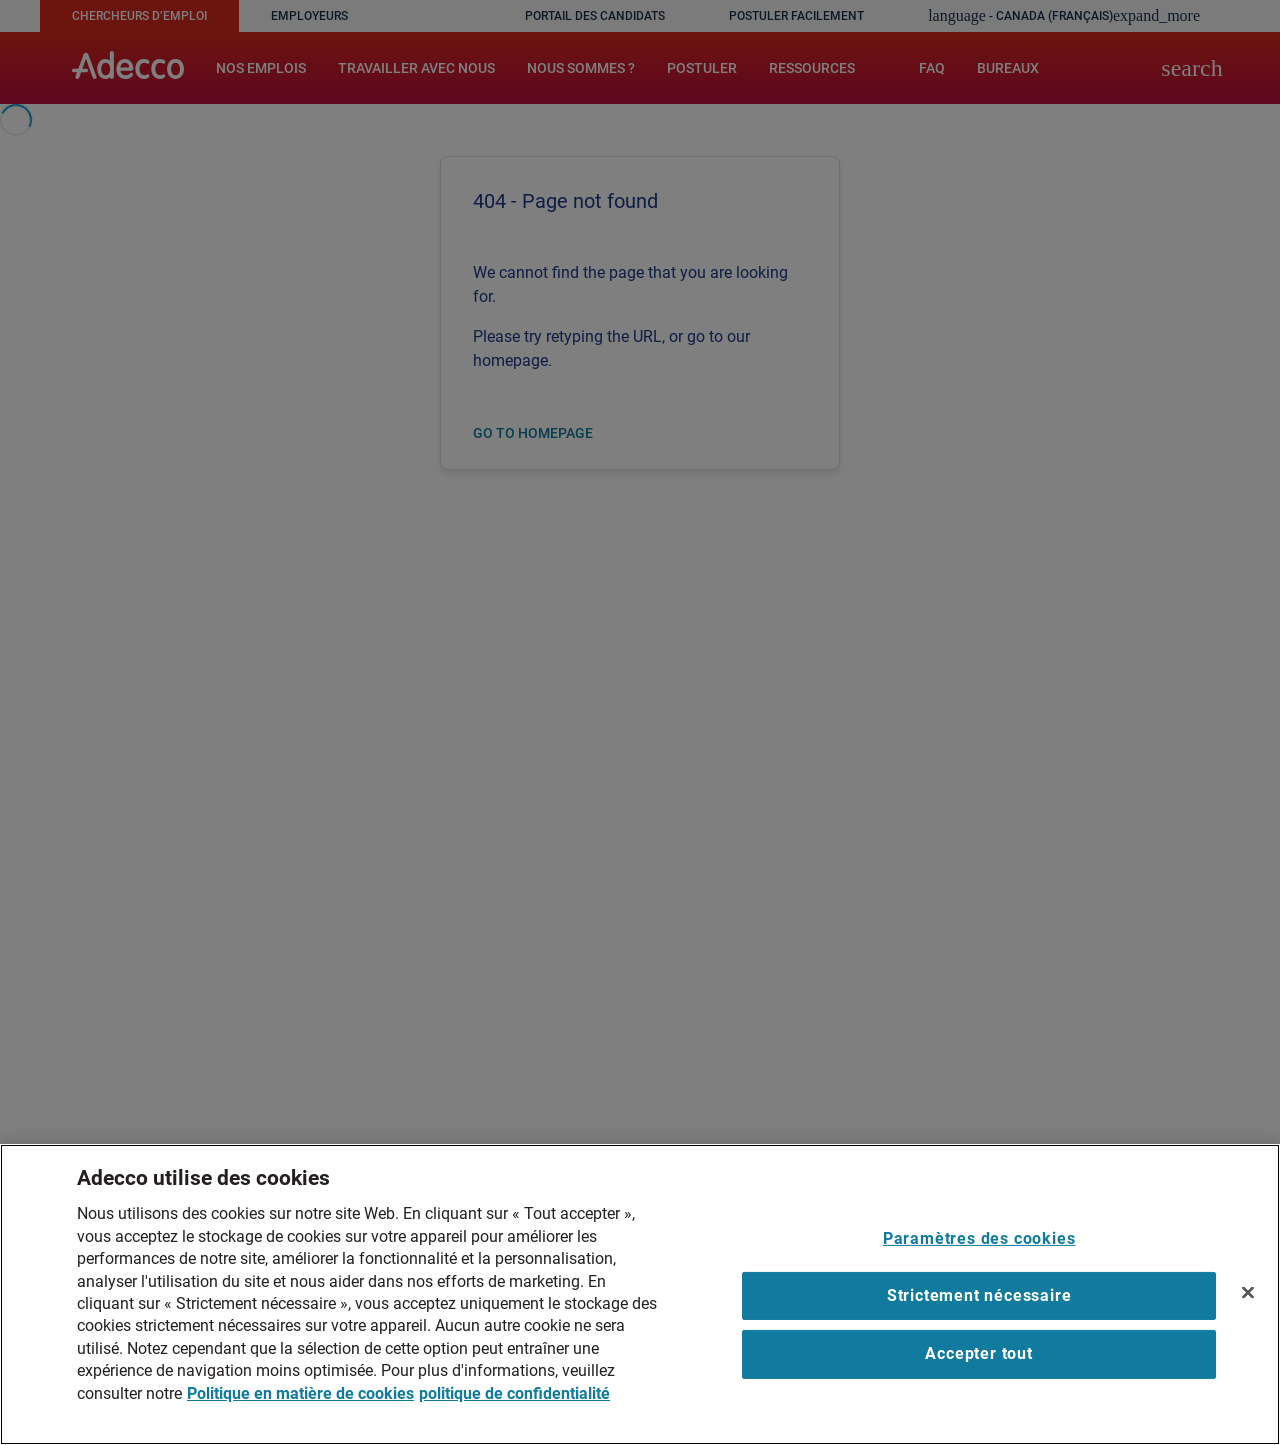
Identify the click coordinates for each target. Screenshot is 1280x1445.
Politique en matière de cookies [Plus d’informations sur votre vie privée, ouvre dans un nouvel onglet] (300, 1393)
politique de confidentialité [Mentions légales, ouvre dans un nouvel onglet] (514, 1393)
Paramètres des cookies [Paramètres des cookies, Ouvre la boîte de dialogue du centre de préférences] (979, 1238)
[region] (640, 1294)
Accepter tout (978, 1353)
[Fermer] (1248, 1292)
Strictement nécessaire (979, 1295)
